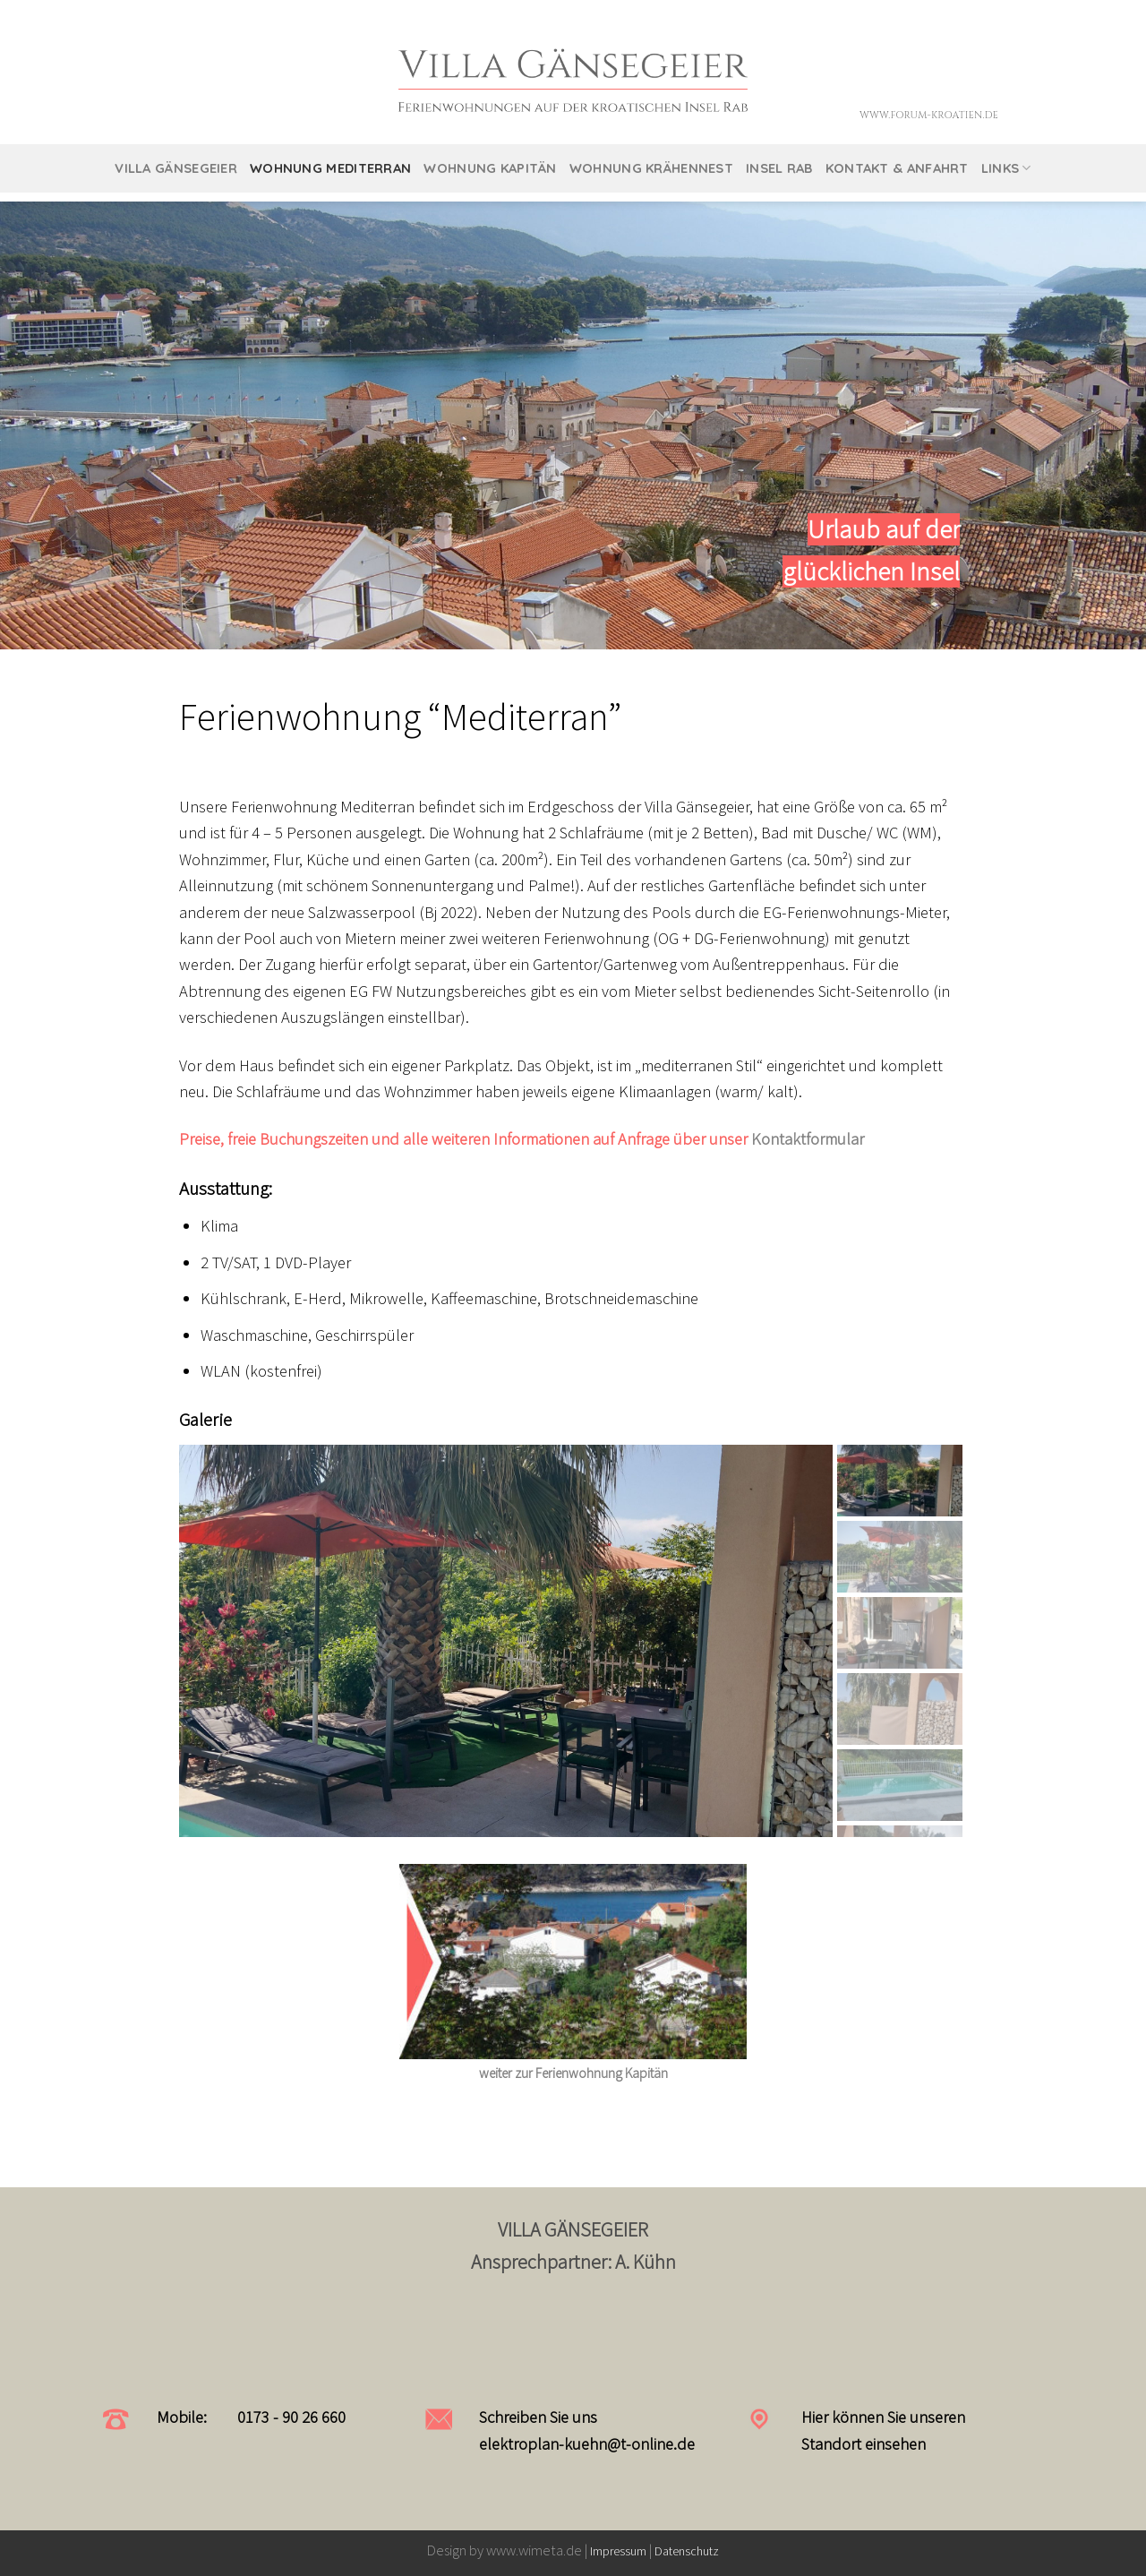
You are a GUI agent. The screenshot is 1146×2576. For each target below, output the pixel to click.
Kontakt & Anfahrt (897, 167)
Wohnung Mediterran (330, 167)
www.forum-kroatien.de (929, 115)
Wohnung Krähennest (651, 167)
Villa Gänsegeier (176, 167)
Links (1006, 168)
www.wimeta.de (535, 2550)
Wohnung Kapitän (489, 167)
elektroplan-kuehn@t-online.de (587, 2444)
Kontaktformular (807, 1139)
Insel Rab (779, 167)
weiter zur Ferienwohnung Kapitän (573, 2073)
